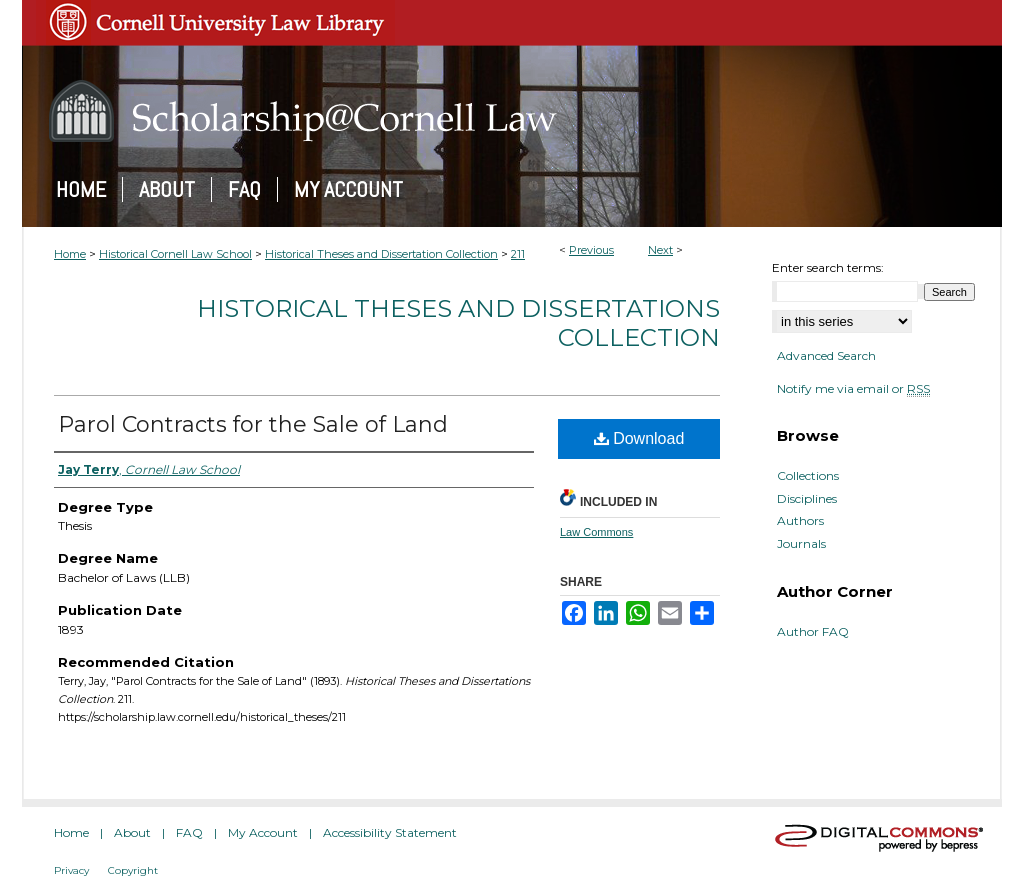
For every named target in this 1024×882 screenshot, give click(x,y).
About (132, 832)
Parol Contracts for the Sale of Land (253, 424)
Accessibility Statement (390, 832)
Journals (801, 544)
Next (660, 250)
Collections (808, 476)
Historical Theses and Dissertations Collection (458, 323)
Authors (800, 521)
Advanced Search (826, 355)
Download (639, 438)
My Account (263, 832)
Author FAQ (813, 632)
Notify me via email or (853, 389)
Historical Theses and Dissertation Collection (381, 254)
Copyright (133, 870)
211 (518, 254)
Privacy (71, 870)
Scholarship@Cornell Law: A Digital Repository (512, 111)
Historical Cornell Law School (175, 254)
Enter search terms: (828, 267)
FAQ (189, 832)
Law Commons (596, 532)
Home (70, 254)
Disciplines (807, 499)
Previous (591, 250)
